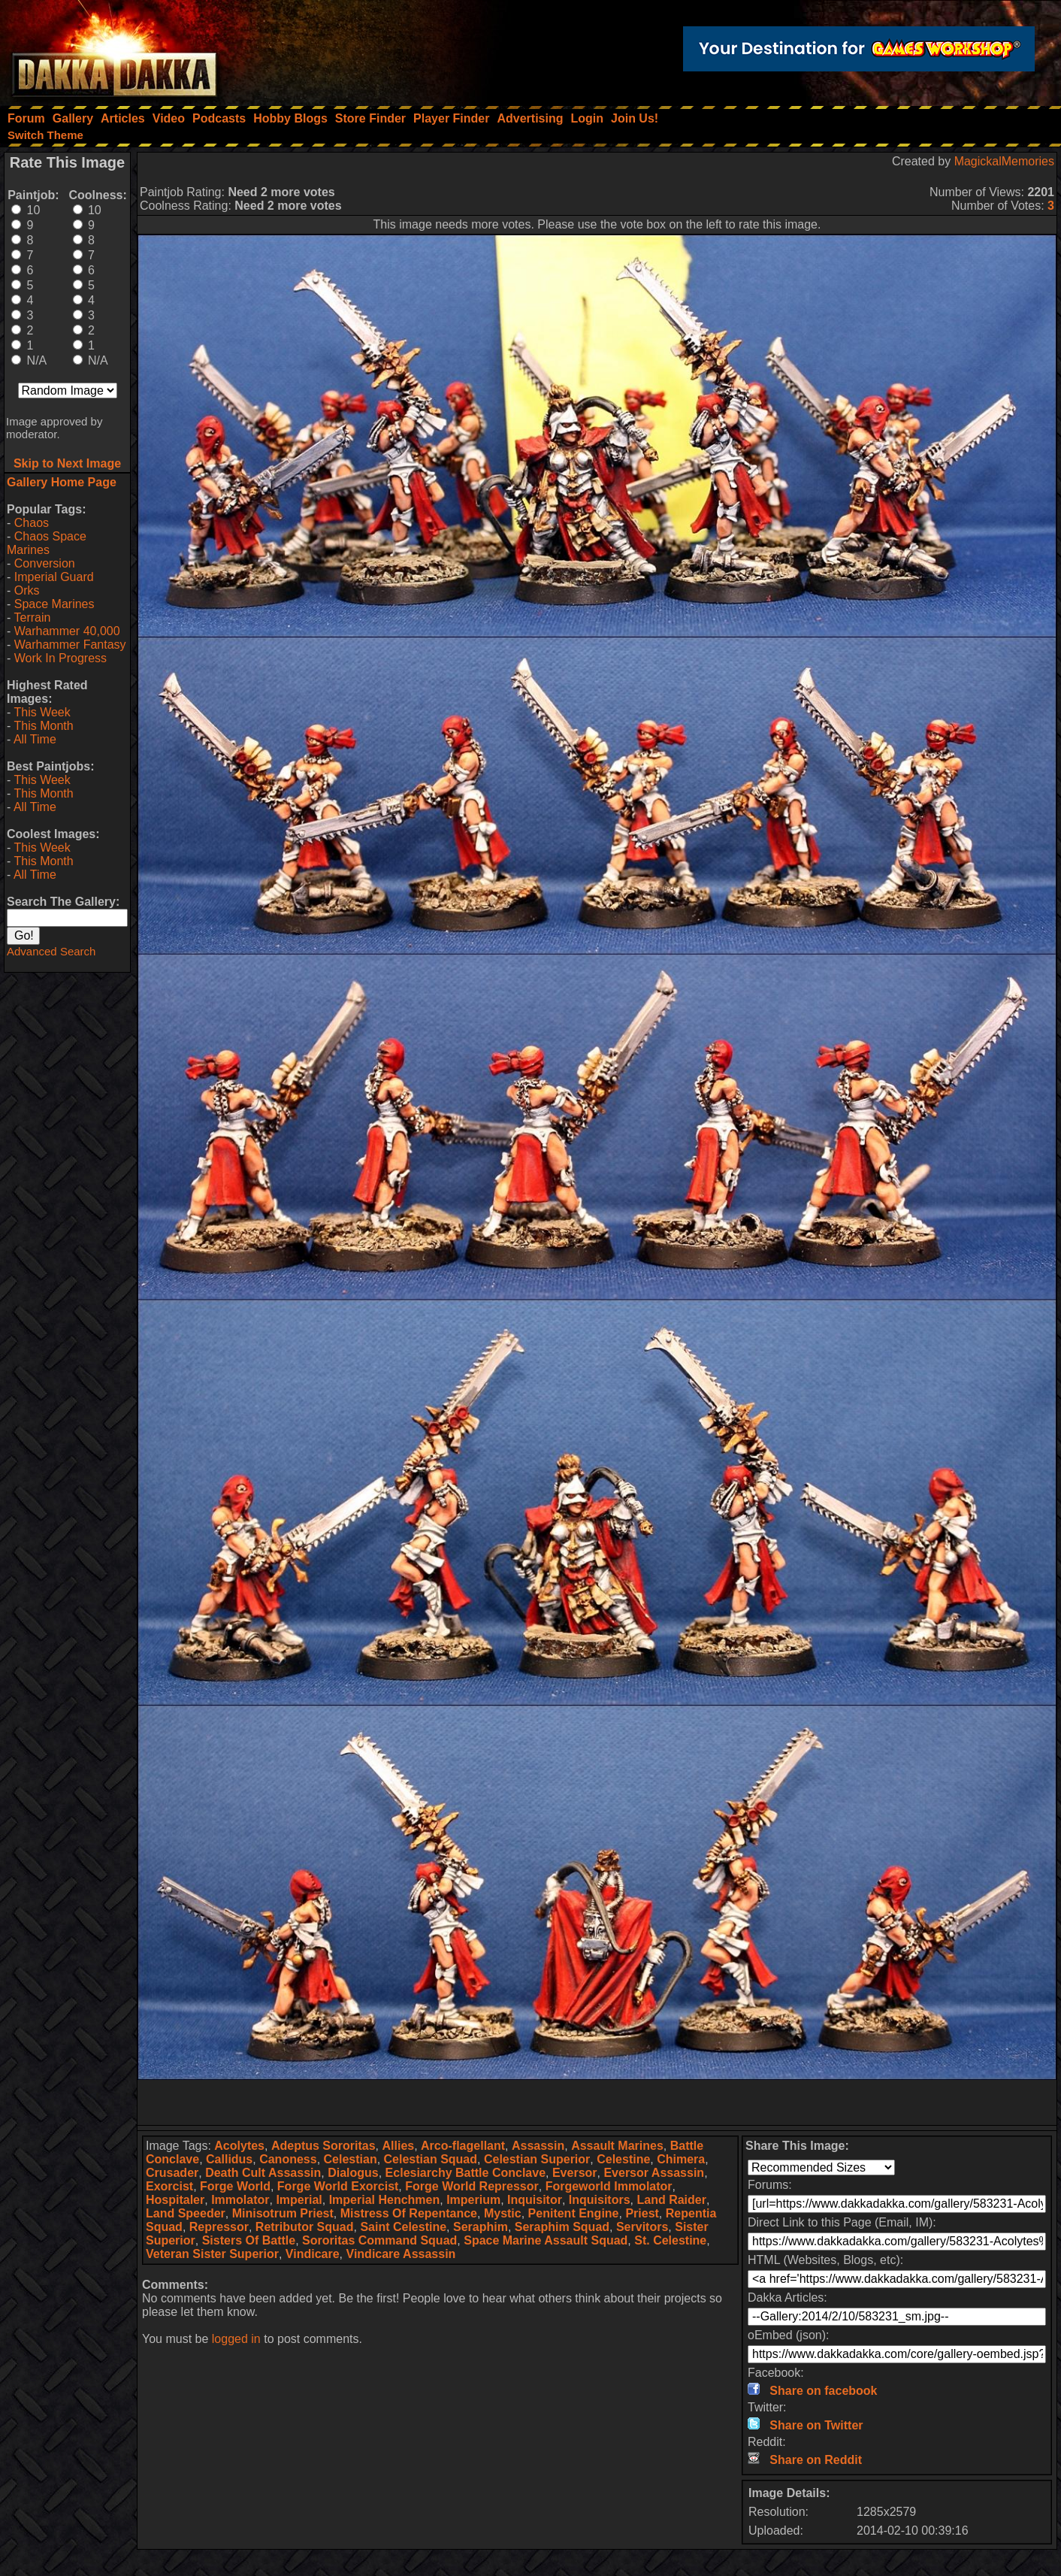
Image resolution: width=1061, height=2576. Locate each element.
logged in (236, 2338)
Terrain (32, 617)
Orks (27, 590)
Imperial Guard (54, 577)
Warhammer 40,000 (67, 631)
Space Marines (54, 604)
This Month (43, 725)
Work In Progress (60, 658)
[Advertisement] (597, 2102)
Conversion (44, 563)
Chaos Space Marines (46, 543)
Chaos (31, 522)
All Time (35, 739)
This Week (42, 712)
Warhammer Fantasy (70, 644)
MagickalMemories (1004, 161)
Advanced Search (51, 951)
